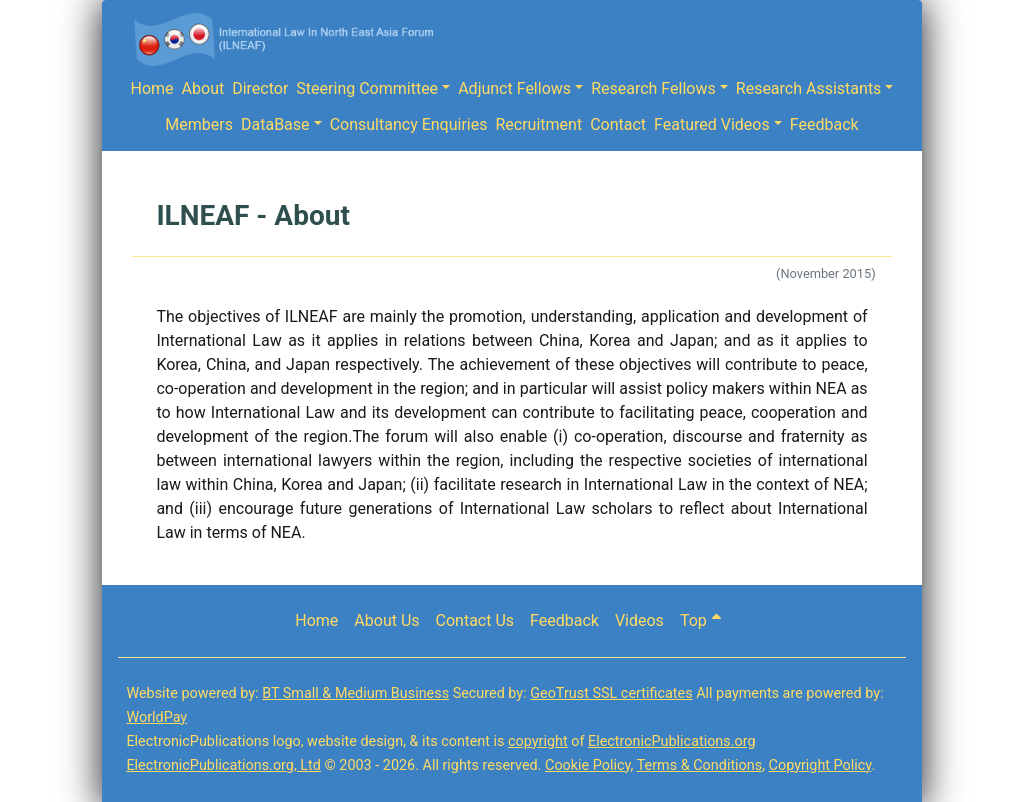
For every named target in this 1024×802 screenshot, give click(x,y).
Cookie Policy (588, 765)
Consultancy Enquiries (409, 124)
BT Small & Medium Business (355, 693)
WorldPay (156, 717)
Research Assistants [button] (809, 88)
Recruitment (538, 124)
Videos (639, 620)
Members (199, 124)
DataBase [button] (275, 124)
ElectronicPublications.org (672, 741)
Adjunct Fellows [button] (514, 88)
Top (700, 620)
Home (152, 88)
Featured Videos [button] (712, 124)
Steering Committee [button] (367, 88)
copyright (538, 741)
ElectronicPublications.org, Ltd (223, 765)
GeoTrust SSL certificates (611, 693)
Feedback (824, 124)
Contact (618, 124)
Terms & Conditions (699, 765)
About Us (386, 620)
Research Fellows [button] (653, 88)
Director (260, 88)
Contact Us (475, 620)
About (203, 88)
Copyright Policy (820, 765)
